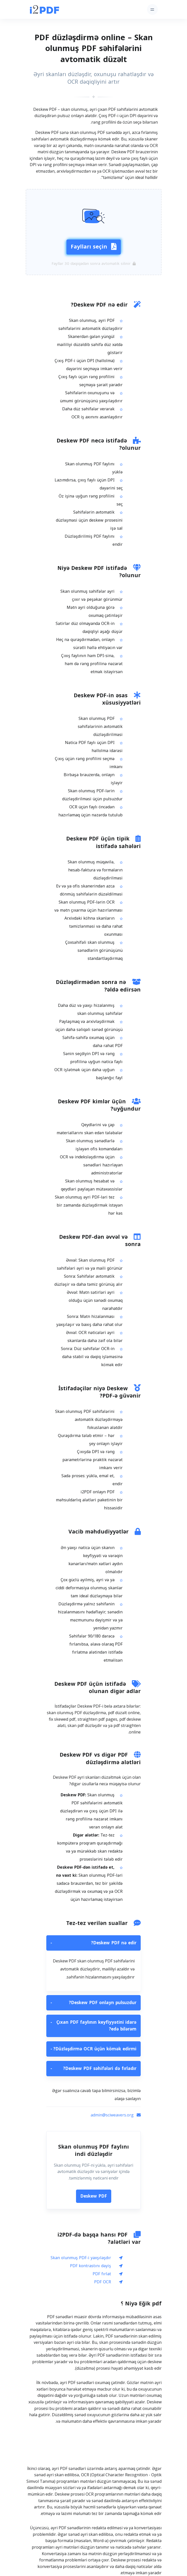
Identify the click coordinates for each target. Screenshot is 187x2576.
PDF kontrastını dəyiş (90, 2472)
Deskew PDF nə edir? (93, 2149)
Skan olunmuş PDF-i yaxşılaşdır (81, 2464)
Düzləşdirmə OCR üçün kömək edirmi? (93, 2255)
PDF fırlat (102, 2480)
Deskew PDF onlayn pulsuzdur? (93, 2209)
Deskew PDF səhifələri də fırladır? (93, 2275)
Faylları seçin (94, 349)
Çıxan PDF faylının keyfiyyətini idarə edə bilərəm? (93, 2231)
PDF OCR (102, 2488)
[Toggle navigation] (152, 9)
